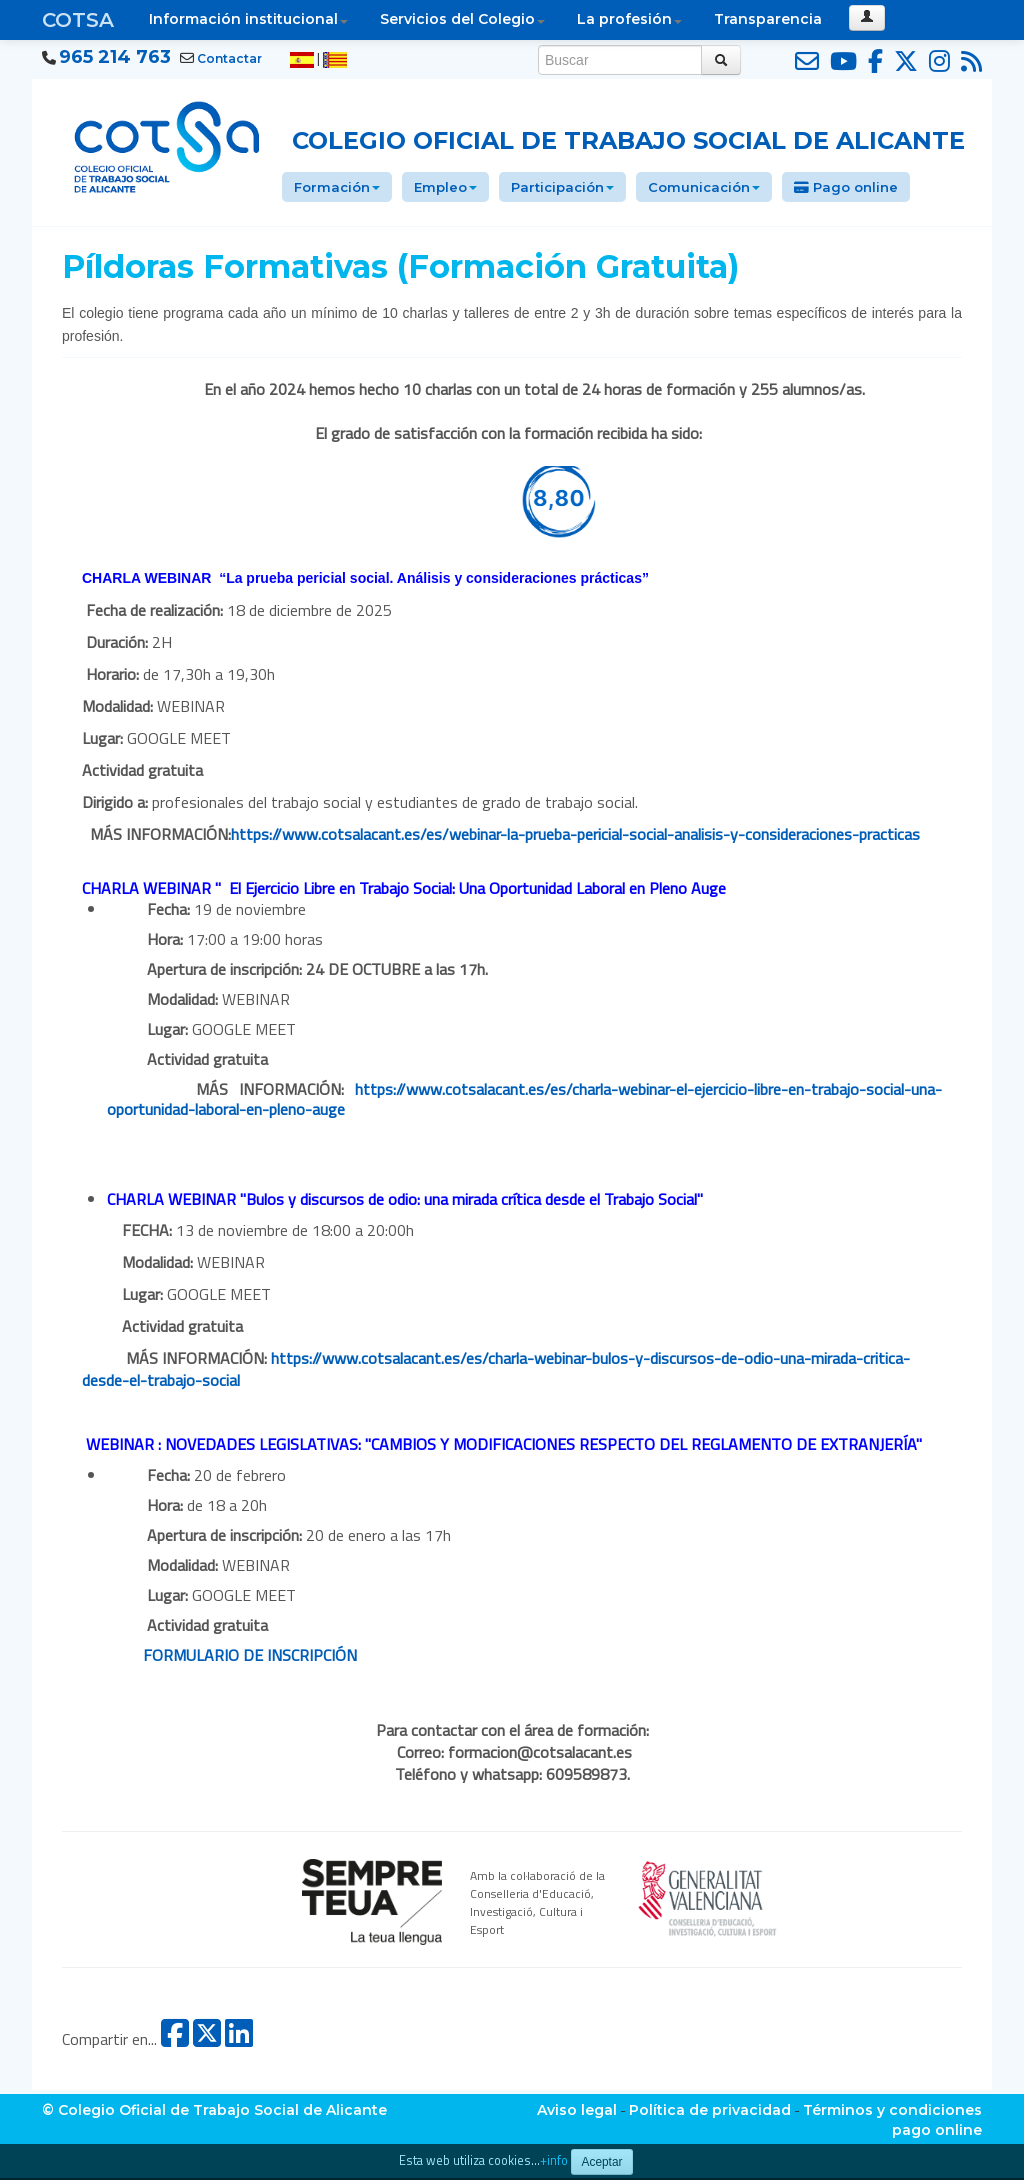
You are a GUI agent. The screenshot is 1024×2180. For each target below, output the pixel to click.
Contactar (229, 58)
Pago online (846, 187)
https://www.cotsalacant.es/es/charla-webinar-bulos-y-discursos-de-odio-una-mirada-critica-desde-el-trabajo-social (496, 1369)
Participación (562, 187)
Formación (337, 187)
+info (554, 2160)
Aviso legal (577, 2110)
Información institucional (248, 19)
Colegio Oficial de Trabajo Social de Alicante (628, 140)
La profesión (629, 19)
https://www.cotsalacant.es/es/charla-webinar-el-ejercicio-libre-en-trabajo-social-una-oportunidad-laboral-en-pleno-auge (524, 1099)
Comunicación (704, 187)
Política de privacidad (710, 2110)
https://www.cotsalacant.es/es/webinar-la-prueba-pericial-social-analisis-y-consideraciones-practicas (575, 834)
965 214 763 (115, 57)
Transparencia (768, 19)
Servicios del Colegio (462, 19)
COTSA (78, 20)
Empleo (445, 187)
